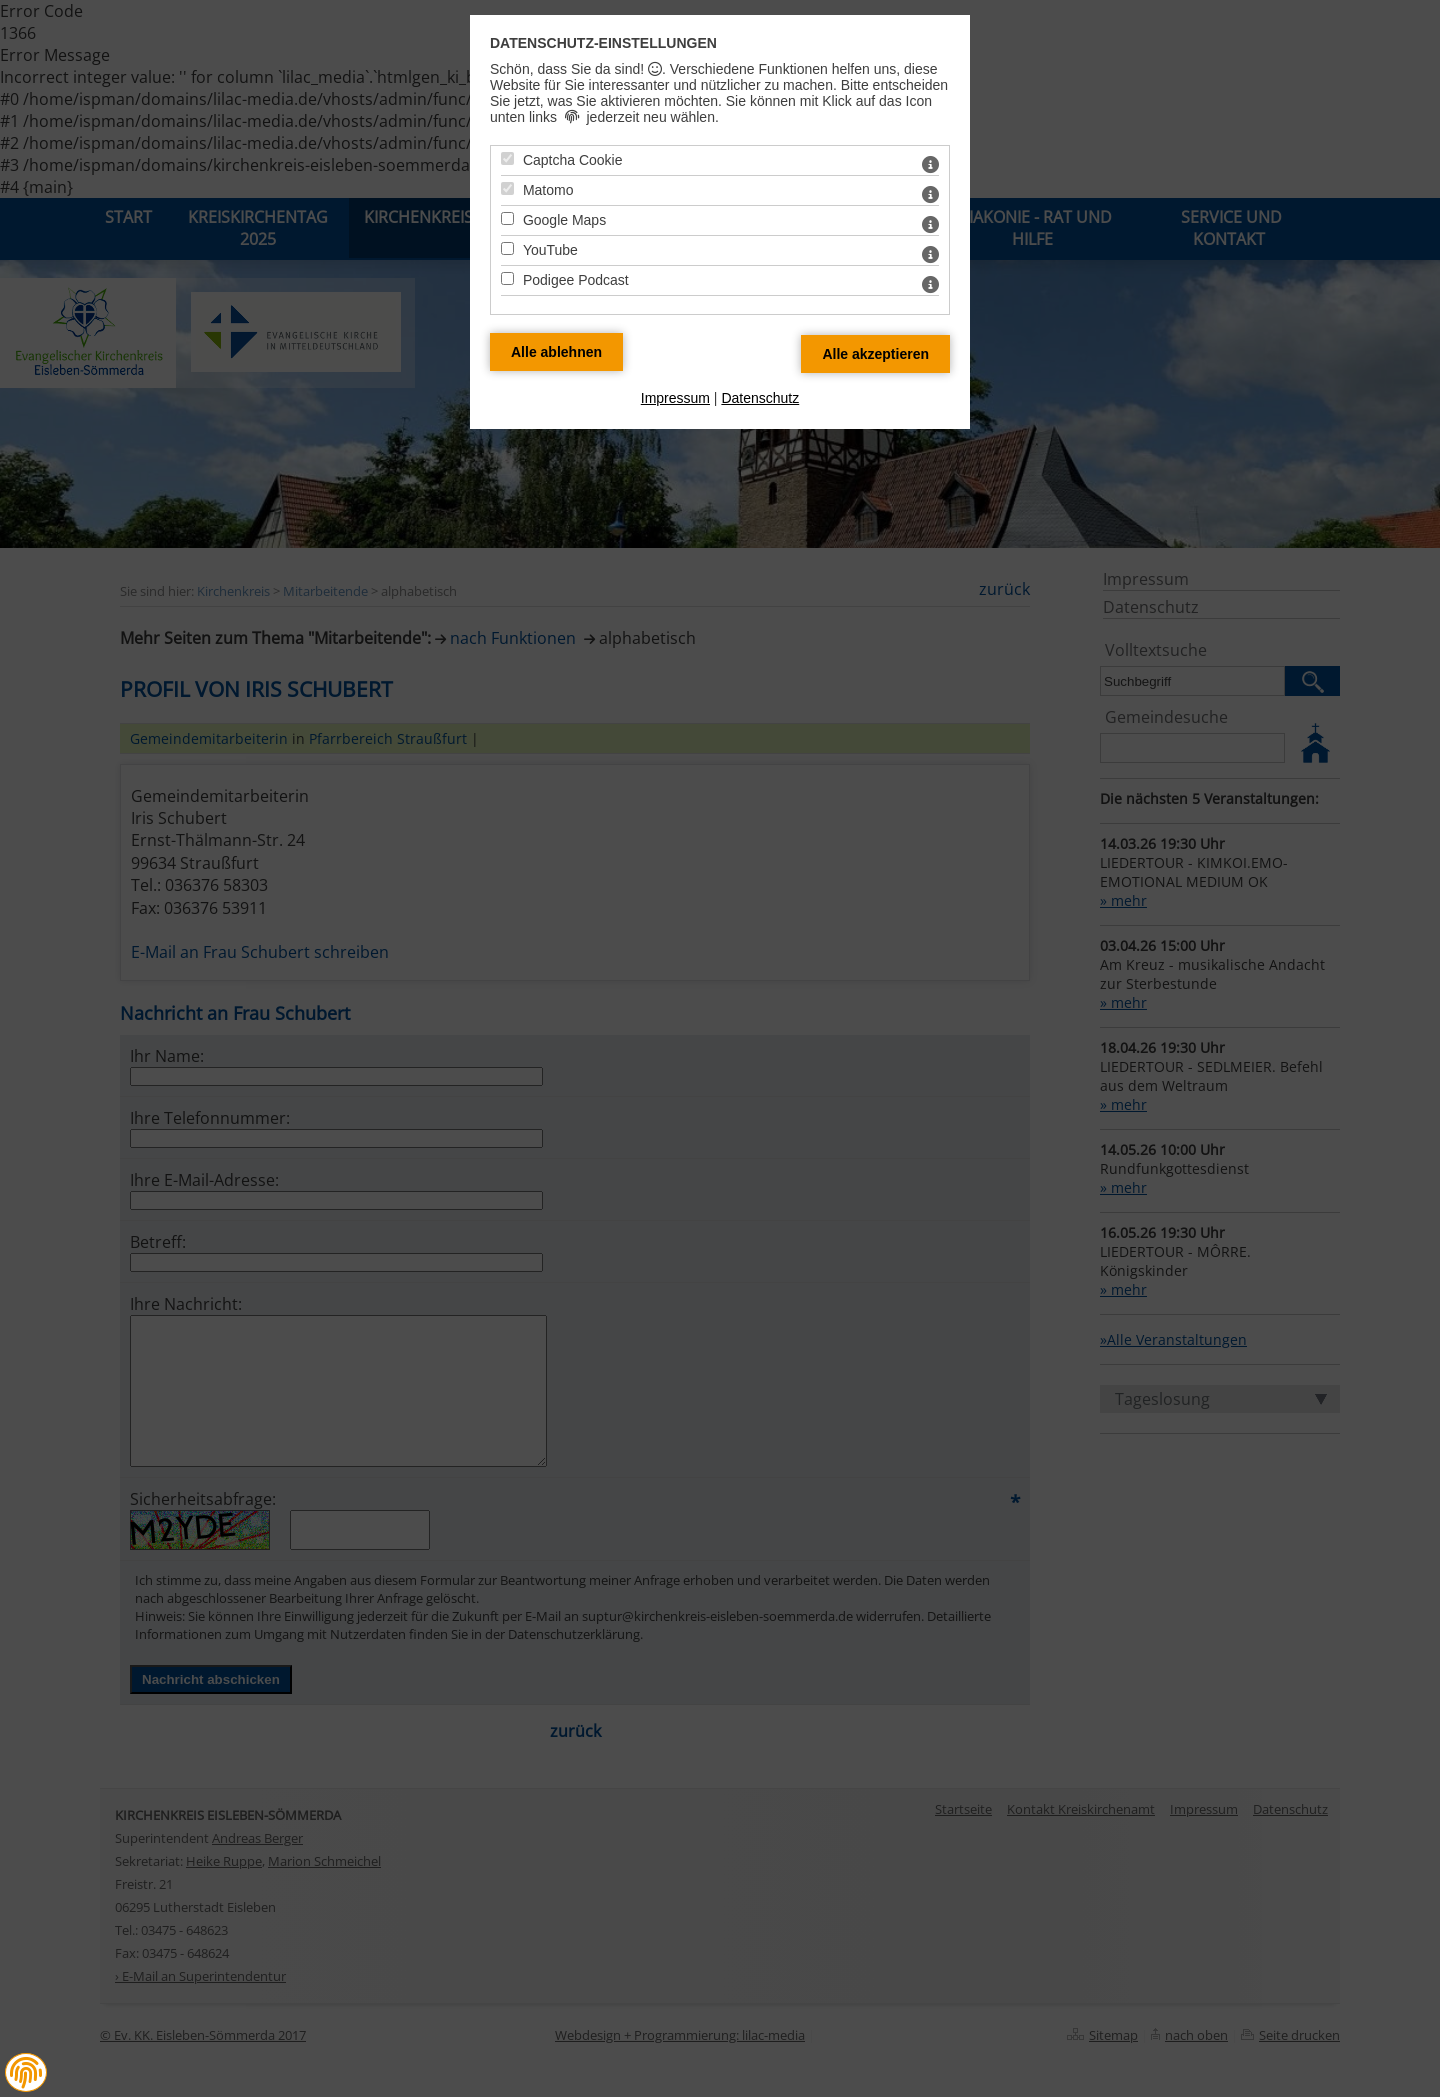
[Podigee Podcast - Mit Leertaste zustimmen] (507, 278)
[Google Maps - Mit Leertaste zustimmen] (507, 218)
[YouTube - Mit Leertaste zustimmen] (507, 248)
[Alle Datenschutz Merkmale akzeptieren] (875, 354)
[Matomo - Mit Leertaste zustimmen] (507, 188)
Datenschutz (760, 398)
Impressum (675, 398)
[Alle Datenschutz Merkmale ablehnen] (556, 352)
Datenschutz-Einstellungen (603, 43)
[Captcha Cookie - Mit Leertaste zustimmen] (507, 158)
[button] (26, 2073)
